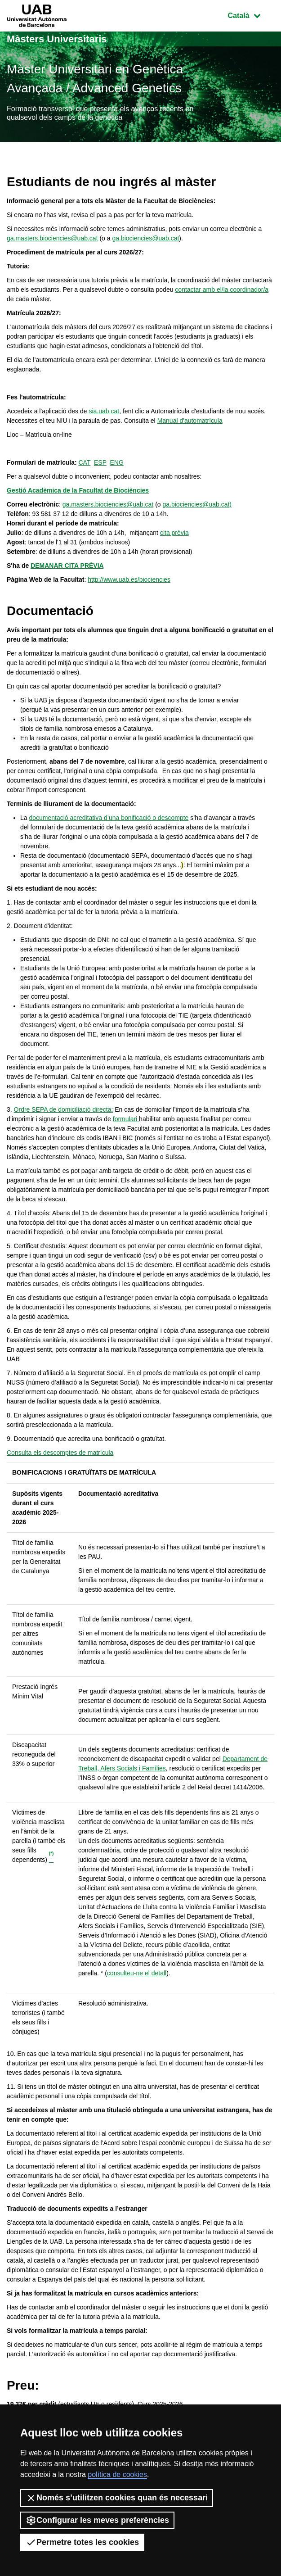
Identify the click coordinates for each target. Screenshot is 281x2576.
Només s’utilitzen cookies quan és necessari (117, 2498)
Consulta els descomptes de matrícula (60, 1452)
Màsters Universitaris (57, 39)
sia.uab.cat (104, 411)
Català (250, 14)
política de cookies (117, 2474)
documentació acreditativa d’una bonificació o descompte (108, 817)
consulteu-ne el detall (136, 1973)
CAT (84, 462)
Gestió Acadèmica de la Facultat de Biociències (78, 490)
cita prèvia (174, 532)
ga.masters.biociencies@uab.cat (52, 238)
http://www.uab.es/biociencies (129, 579)
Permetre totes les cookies (82, 2542)
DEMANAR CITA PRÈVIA (67, 565)
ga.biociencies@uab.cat (145, 238)
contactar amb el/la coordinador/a (221, 289)
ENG (117, 462)
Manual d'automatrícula (190, 420)
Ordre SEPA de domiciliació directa (63, 1109)
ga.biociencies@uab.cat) (197, 504)
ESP (100, 462)
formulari (126, 1119)
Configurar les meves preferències (97, 2520)
